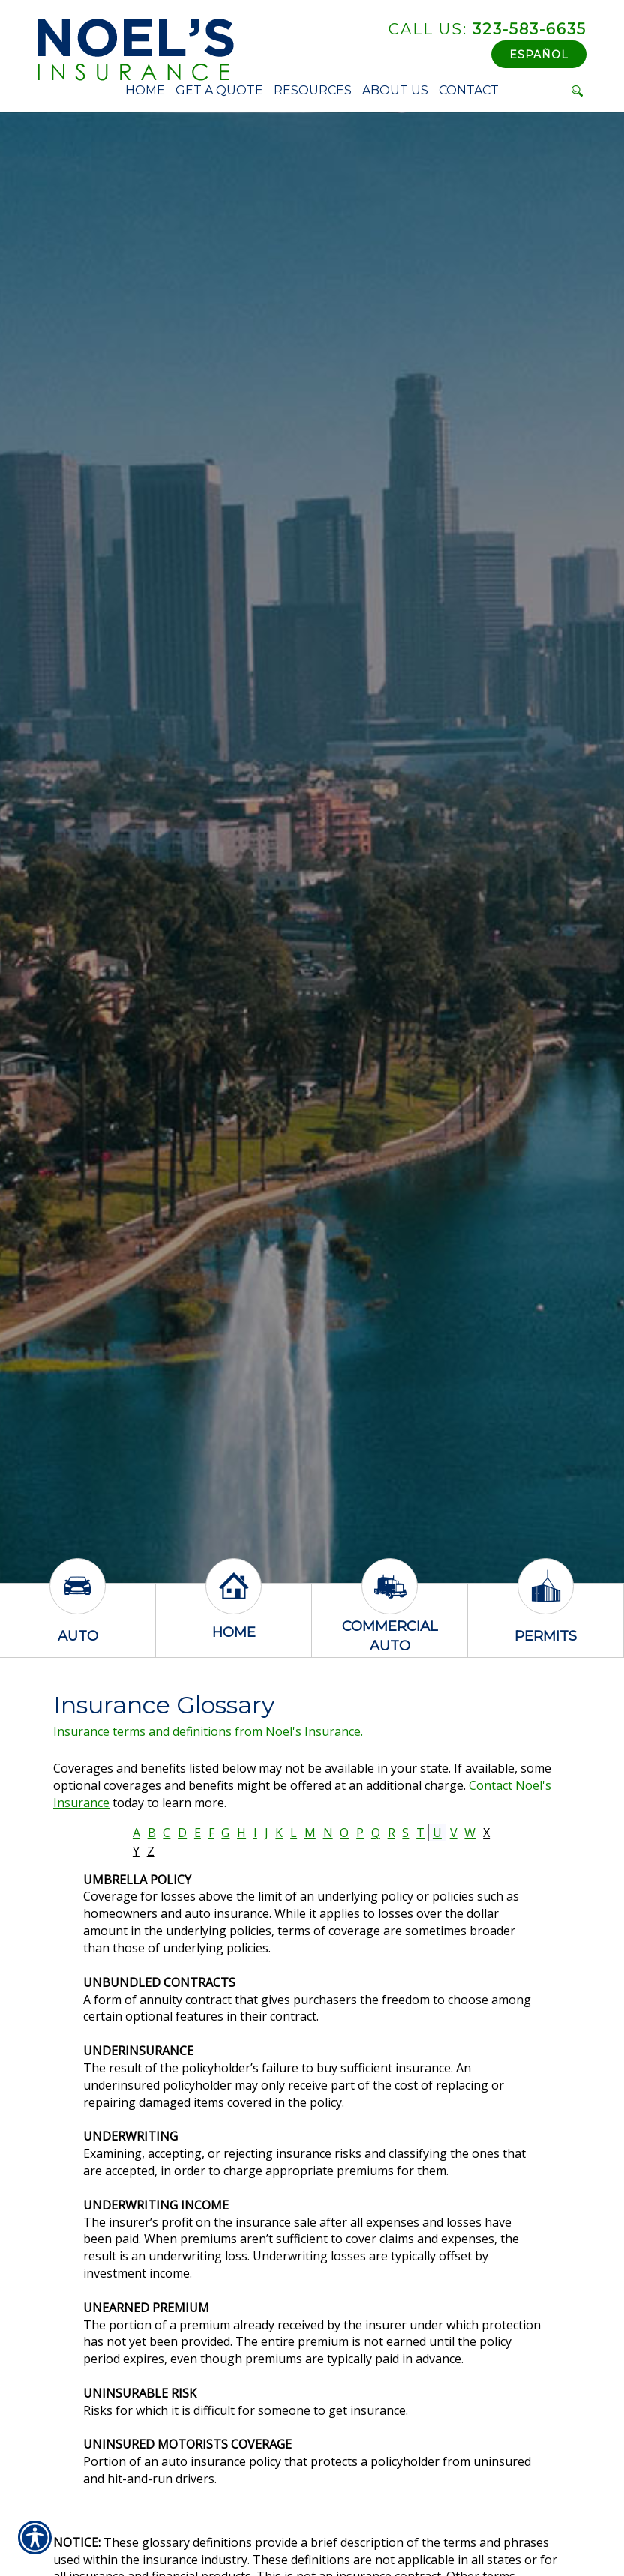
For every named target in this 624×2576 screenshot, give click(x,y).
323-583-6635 (487, 29)
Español (538, 54)
